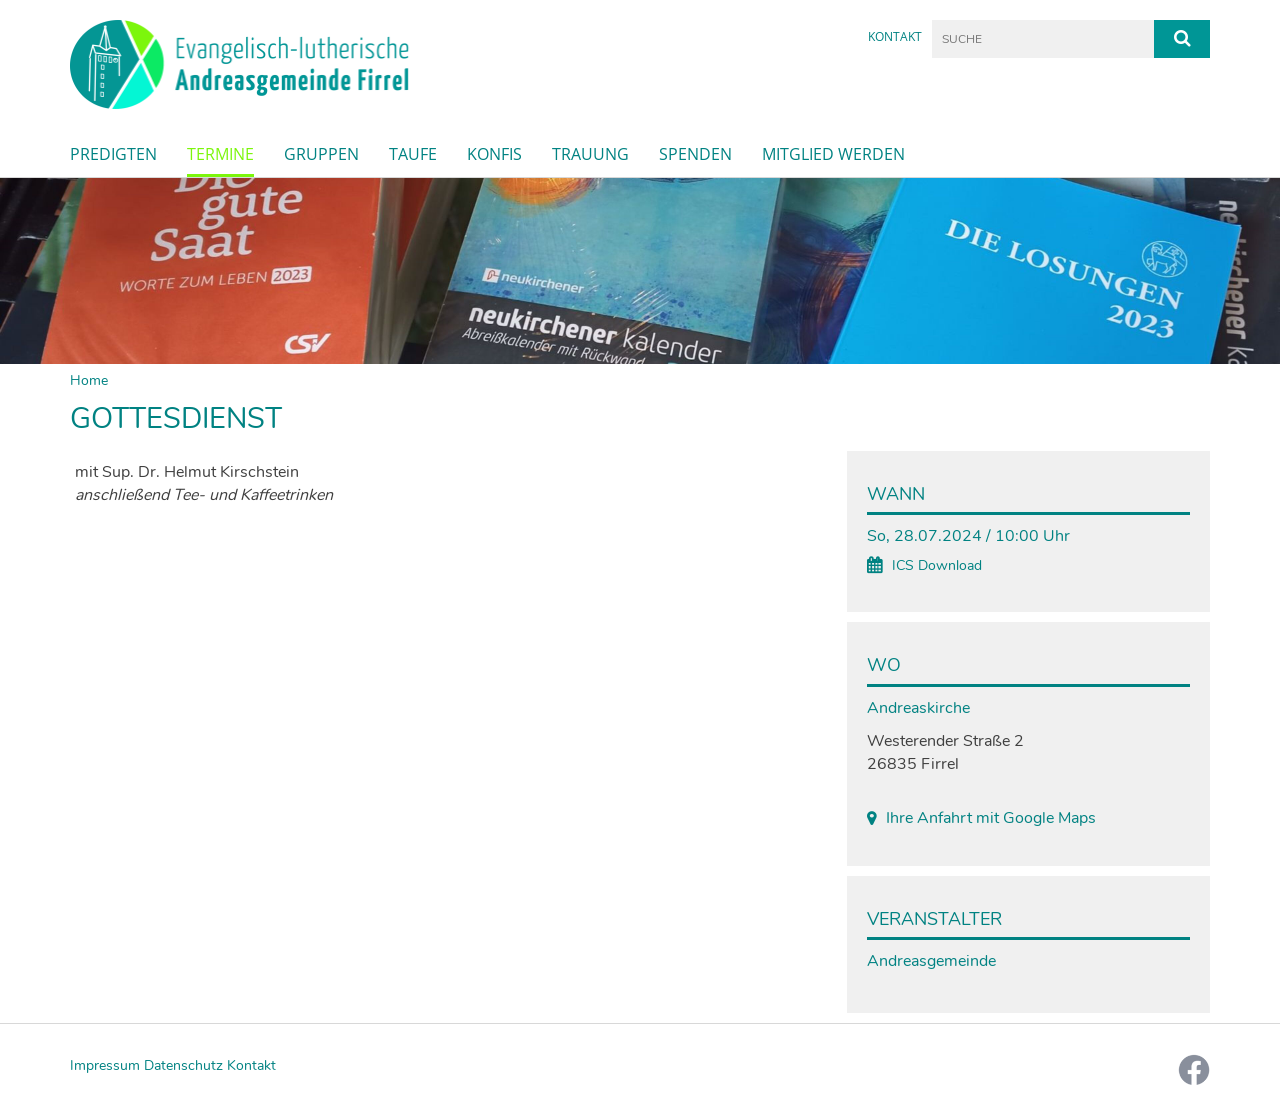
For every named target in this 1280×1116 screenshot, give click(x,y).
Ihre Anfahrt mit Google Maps (991, 818)
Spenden (695, 154)
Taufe (413, 154)
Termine (220, 154)
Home (89, 380)
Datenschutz (183, 1065)
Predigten (113, 154)
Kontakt (895, 36)
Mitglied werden (833, 154)
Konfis (494, 154)
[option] (640, 271)
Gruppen (321, 154)
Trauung (590, 154)
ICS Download (937, 565)
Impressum (105, 1065)
